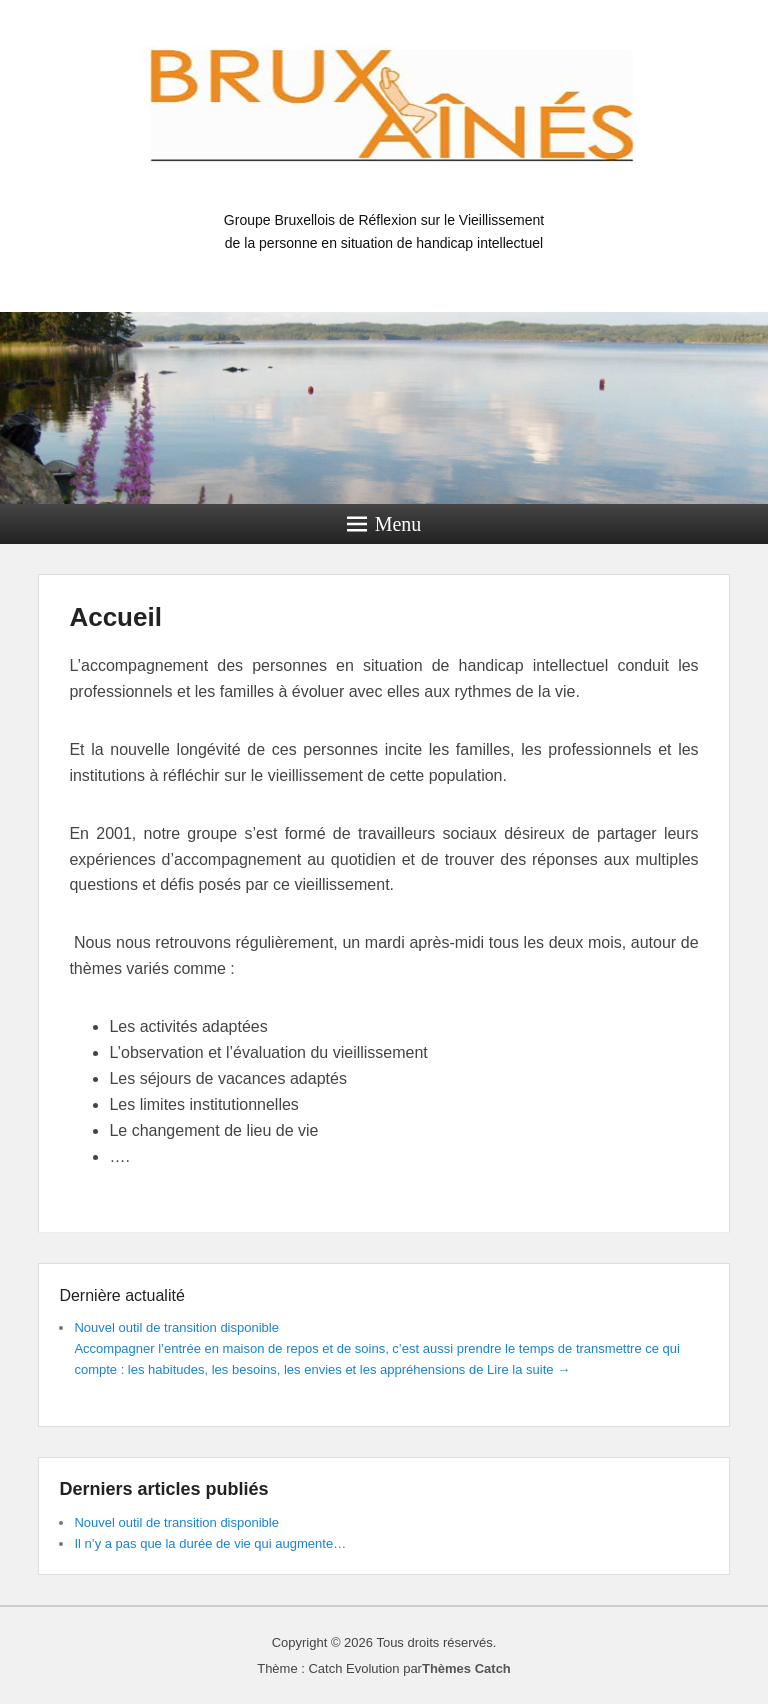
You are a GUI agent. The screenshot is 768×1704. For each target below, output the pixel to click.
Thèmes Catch (466, 1668)
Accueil (115, 617)
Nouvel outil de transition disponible (176, 1327)
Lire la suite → (528, 1369)
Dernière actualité (121, 1295)
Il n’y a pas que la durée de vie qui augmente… (210, 1543)
